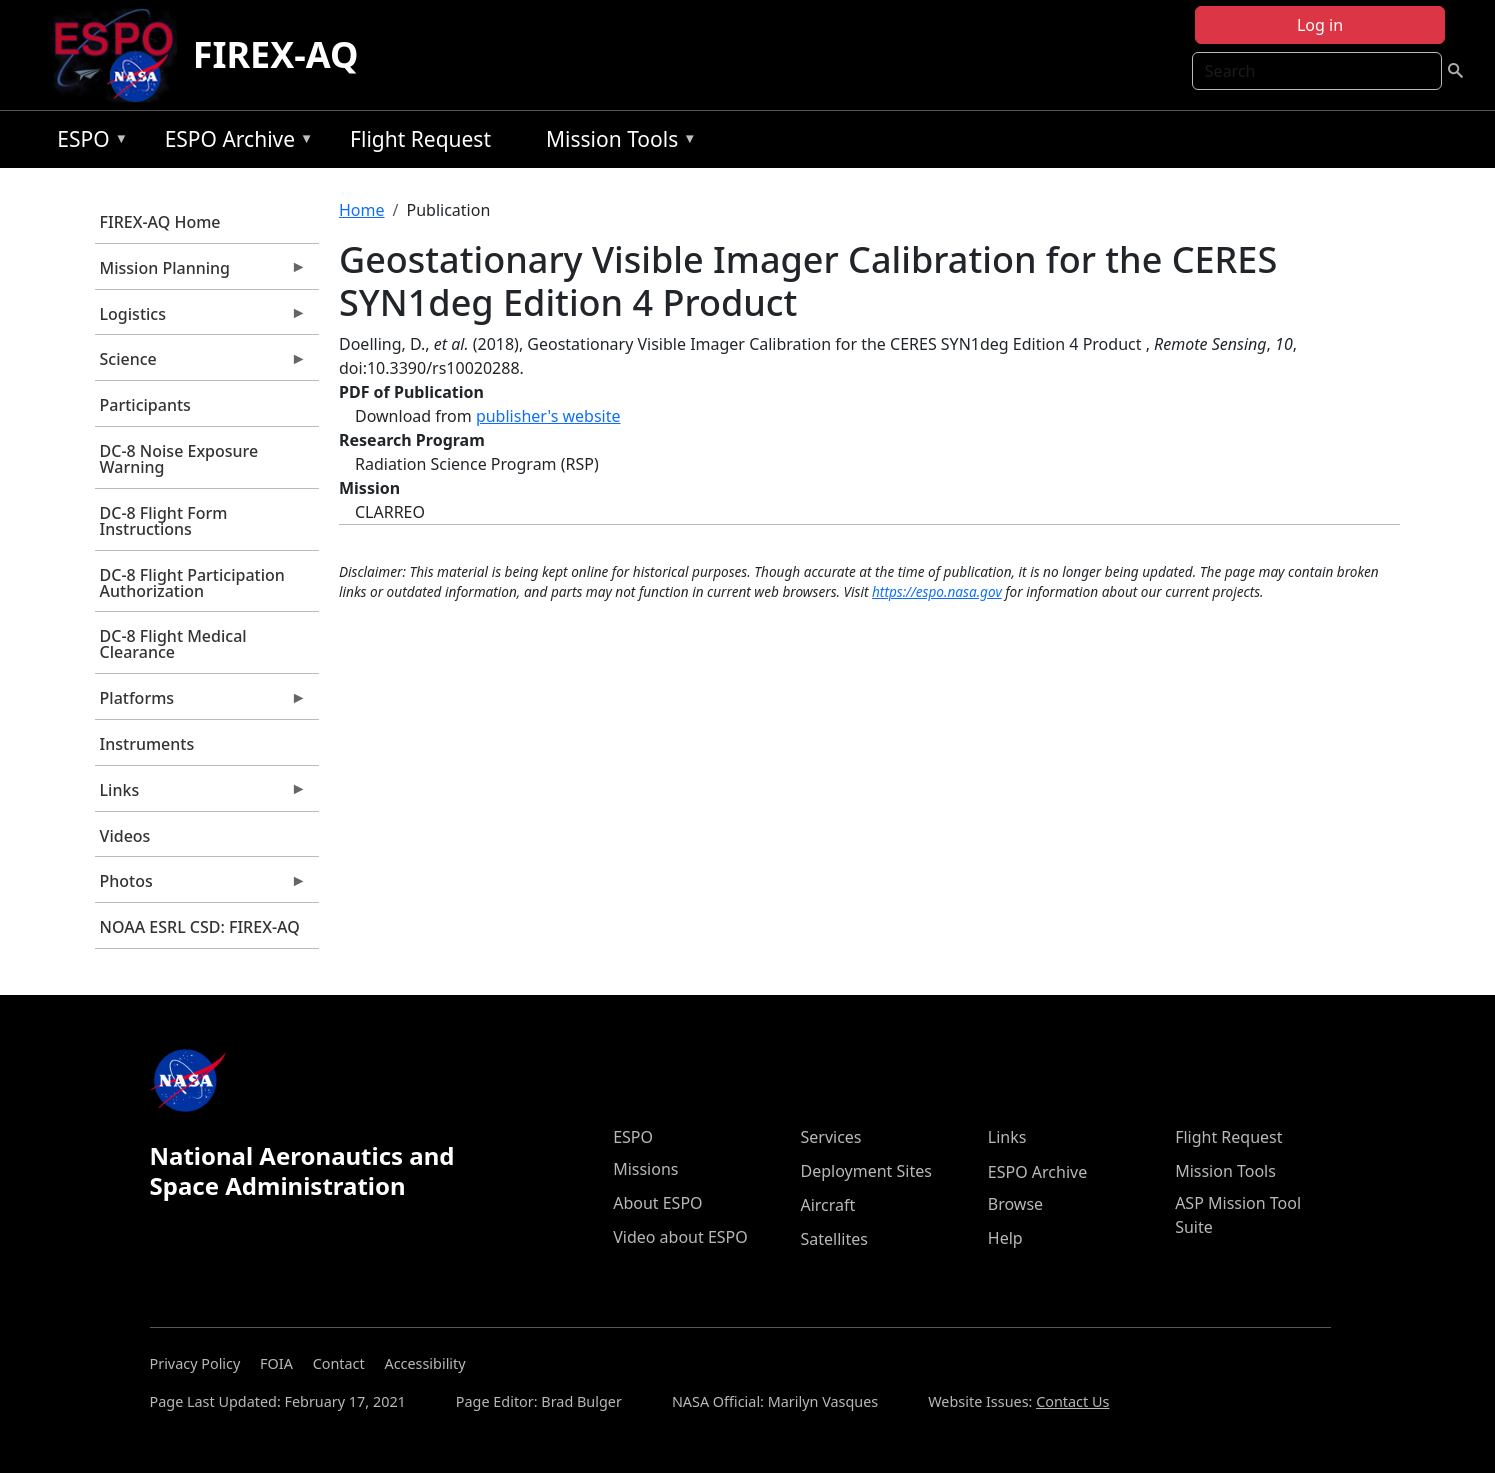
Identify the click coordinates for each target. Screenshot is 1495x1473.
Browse (1015, 1204)
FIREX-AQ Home (160, 222)
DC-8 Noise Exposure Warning (179, 459)
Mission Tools (616, 142)
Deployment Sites (865, 1171)
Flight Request (420, 139)
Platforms (201, 703)
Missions (645, 1169)
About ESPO (657, 1203)
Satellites (833, 1239)
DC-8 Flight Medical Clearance (173, 644)
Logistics (201, 319)
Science (201, 364)
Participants (145, 405)
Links (201, 795)
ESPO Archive (234, 142)
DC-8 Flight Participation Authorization (192, 583)
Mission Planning (201, 273)
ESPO (87, 142)
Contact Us (1072, 1401)
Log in (1320, 25)
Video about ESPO (680, 1237)
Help (1005, 1238)
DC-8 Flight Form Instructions (164, 521)
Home (362, 210)
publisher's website (548, 416)
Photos (201, 886)
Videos (125, 836)
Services (830, 1137)
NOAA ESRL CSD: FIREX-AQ (200, 927)
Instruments (147, 744)
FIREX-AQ (276, 54)
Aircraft (827, 1205)
